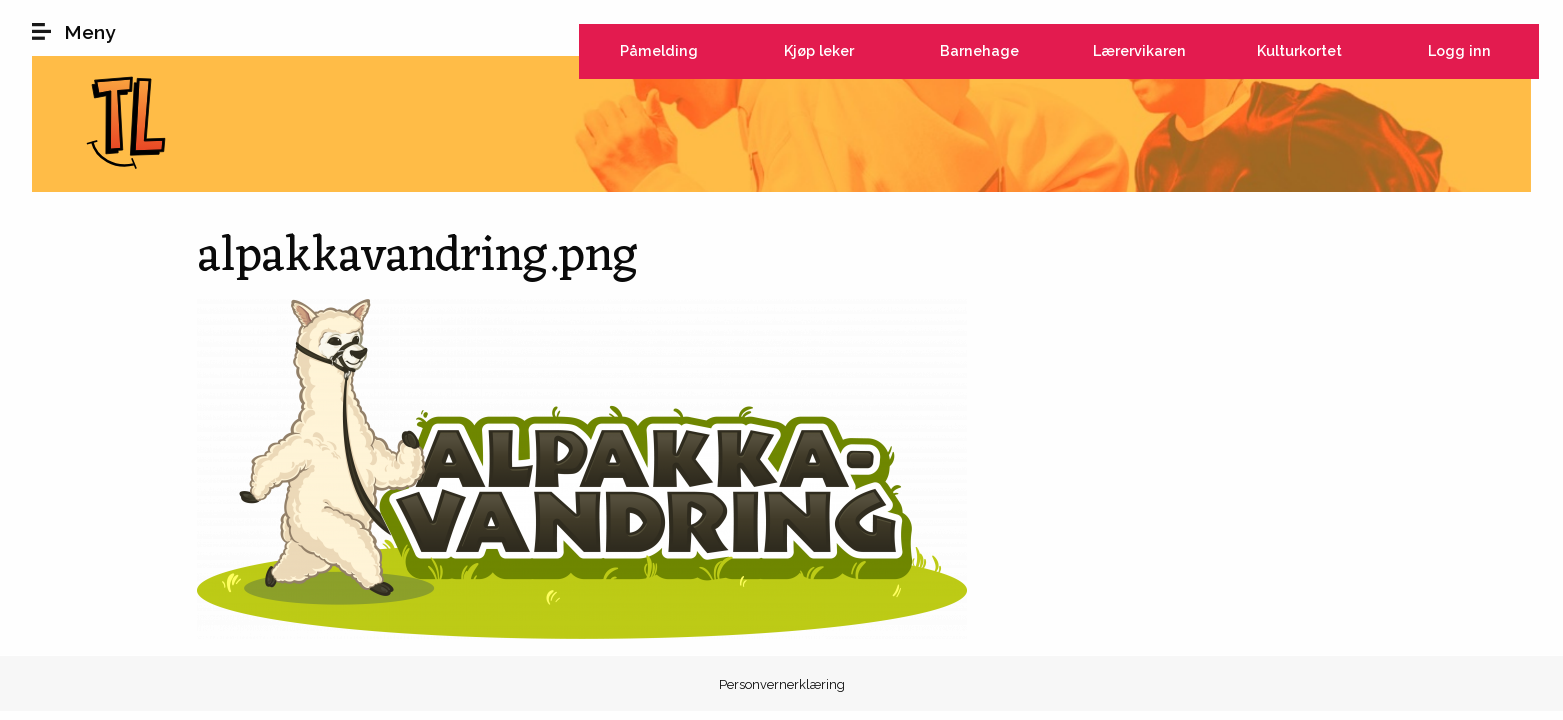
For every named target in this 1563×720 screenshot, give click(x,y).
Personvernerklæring (782, 684)
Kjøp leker (819, 50)
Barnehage (979, 50)
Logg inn (1459, 50)
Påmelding (659, 50)
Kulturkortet (1299, 50)
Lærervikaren (1139, 50)
